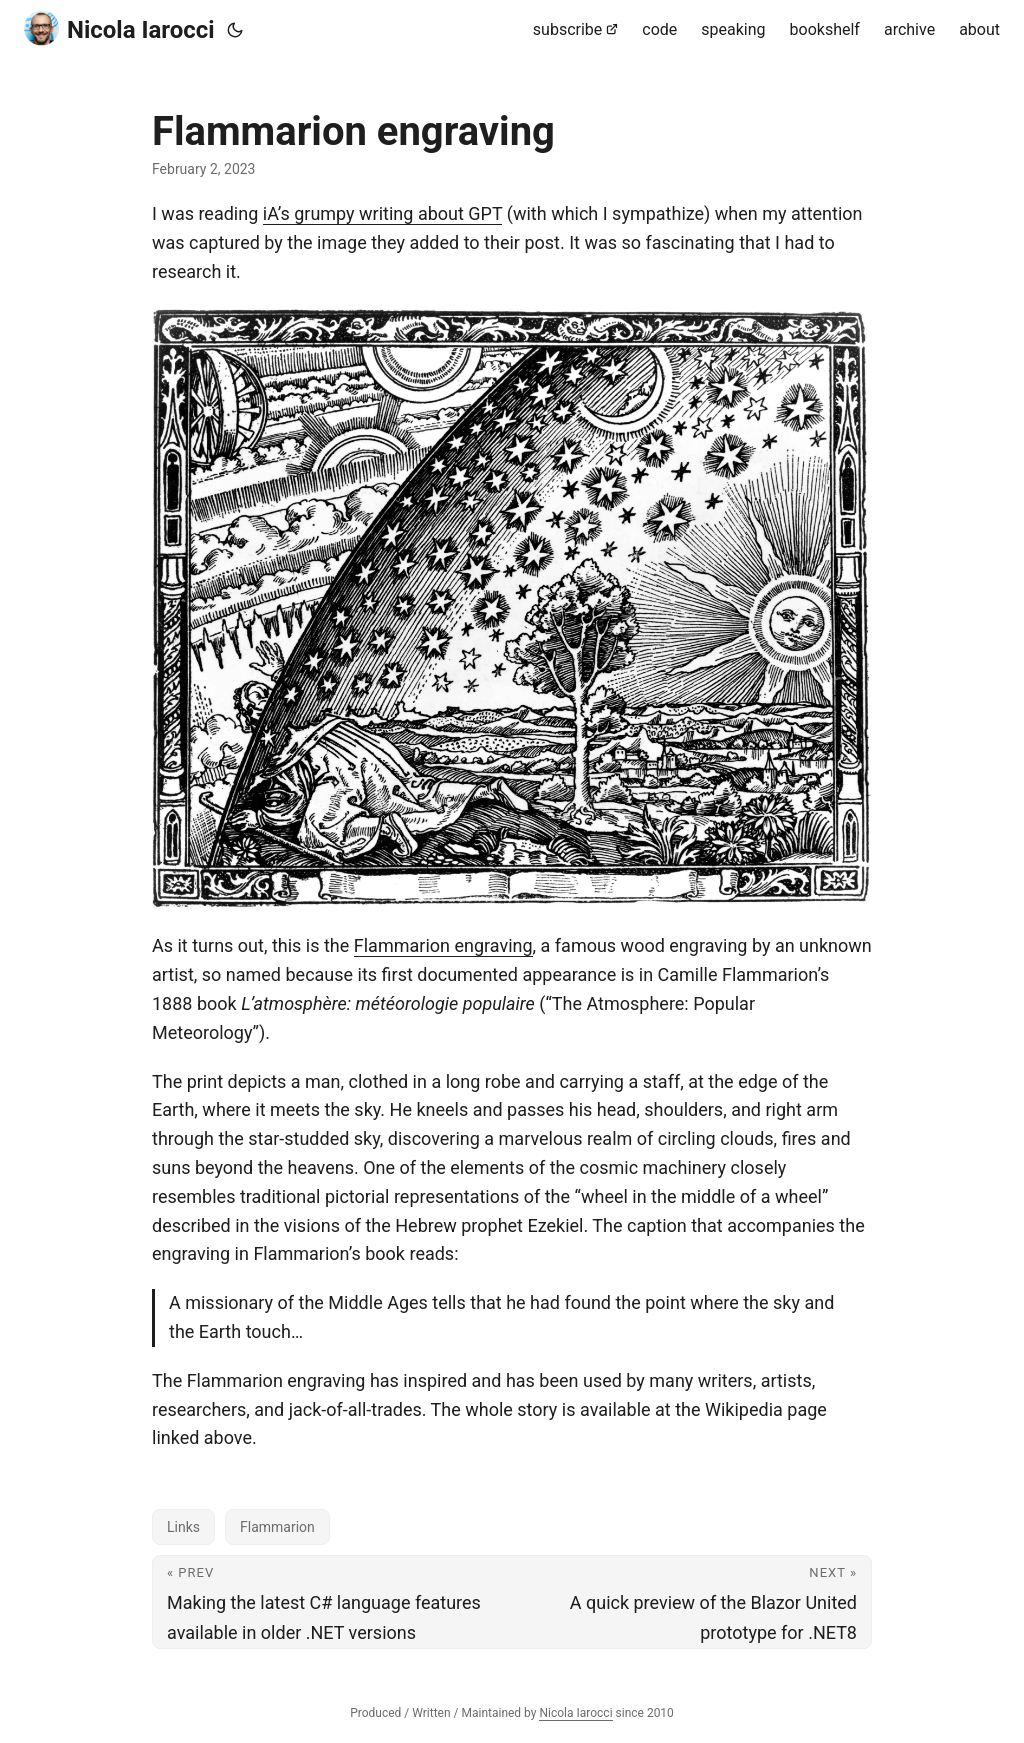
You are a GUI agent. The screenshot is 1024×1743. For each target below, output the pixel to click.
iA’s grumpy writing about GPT (383, 213)
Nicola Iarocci (119, 28)
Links (183, 1527)
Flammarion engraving (443, 945)
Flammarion (277, 1527)
